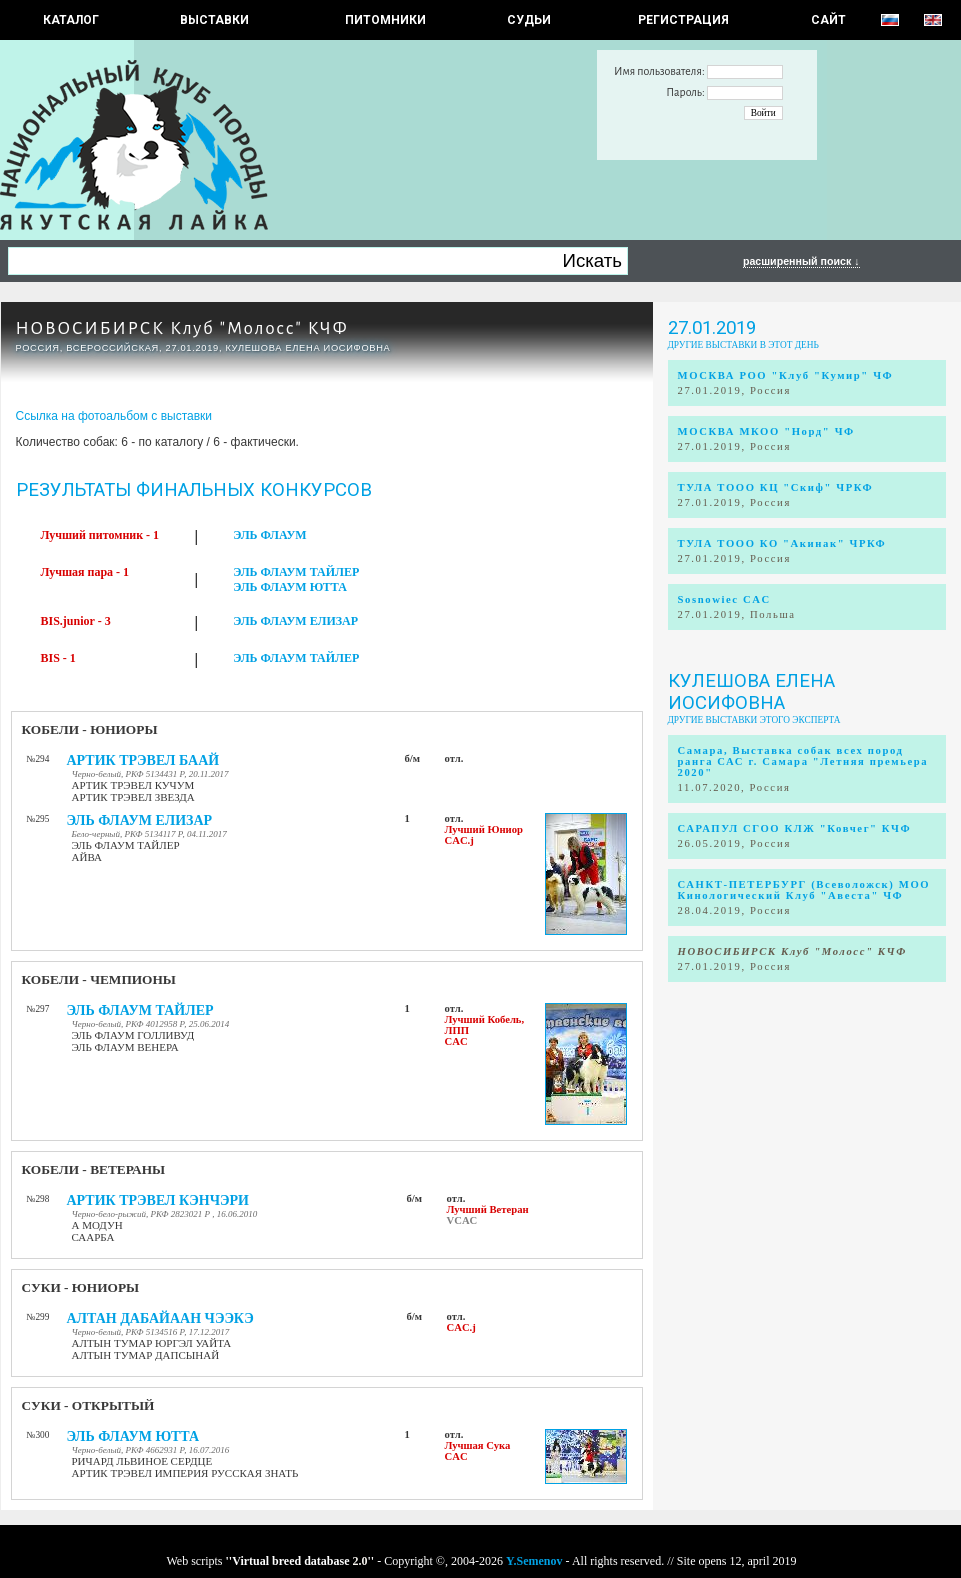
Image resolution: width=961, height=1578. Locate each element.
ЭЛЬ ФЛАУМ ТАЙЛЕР (296, 572)
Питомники (385, 20)
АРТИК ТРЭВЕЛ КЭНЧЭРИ (158, 1200)
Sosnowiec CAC (724, 599)
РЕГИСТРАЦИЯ (683, 20)
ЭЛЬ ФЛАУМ (269, 535)
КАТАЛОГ (71, 20)
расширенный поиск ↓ (801, 261)
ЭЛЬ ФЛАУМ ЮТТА (290, 587)
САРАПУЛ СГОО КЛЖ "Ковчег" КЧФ (795, 828)
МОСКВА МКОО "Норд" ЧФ (766, 431)
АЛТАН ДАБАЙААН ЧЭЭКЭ (160, 1318)
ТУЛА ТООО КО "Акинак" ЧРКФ (782, 543)
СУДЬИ (529, 20)
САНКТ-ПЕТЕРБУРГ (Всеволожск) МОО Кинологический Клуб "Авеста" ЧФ (804, 890)
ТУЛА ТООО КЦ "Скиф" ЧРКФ (776, 487)
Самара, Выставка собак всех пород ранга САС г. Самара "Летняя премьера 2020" (803, 761)
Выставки (214, 20)
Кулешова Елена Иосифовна (751, 692)
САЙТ (828, 20)
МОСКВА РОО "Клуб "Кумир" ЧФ (786, 375)
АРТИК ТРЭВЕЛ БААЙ (143, 760)
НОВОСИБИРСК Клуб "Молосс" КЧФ (182, 328)
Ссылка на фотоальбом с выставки (114, 416)
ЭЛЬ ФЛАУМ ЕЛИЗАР (295, 621)
